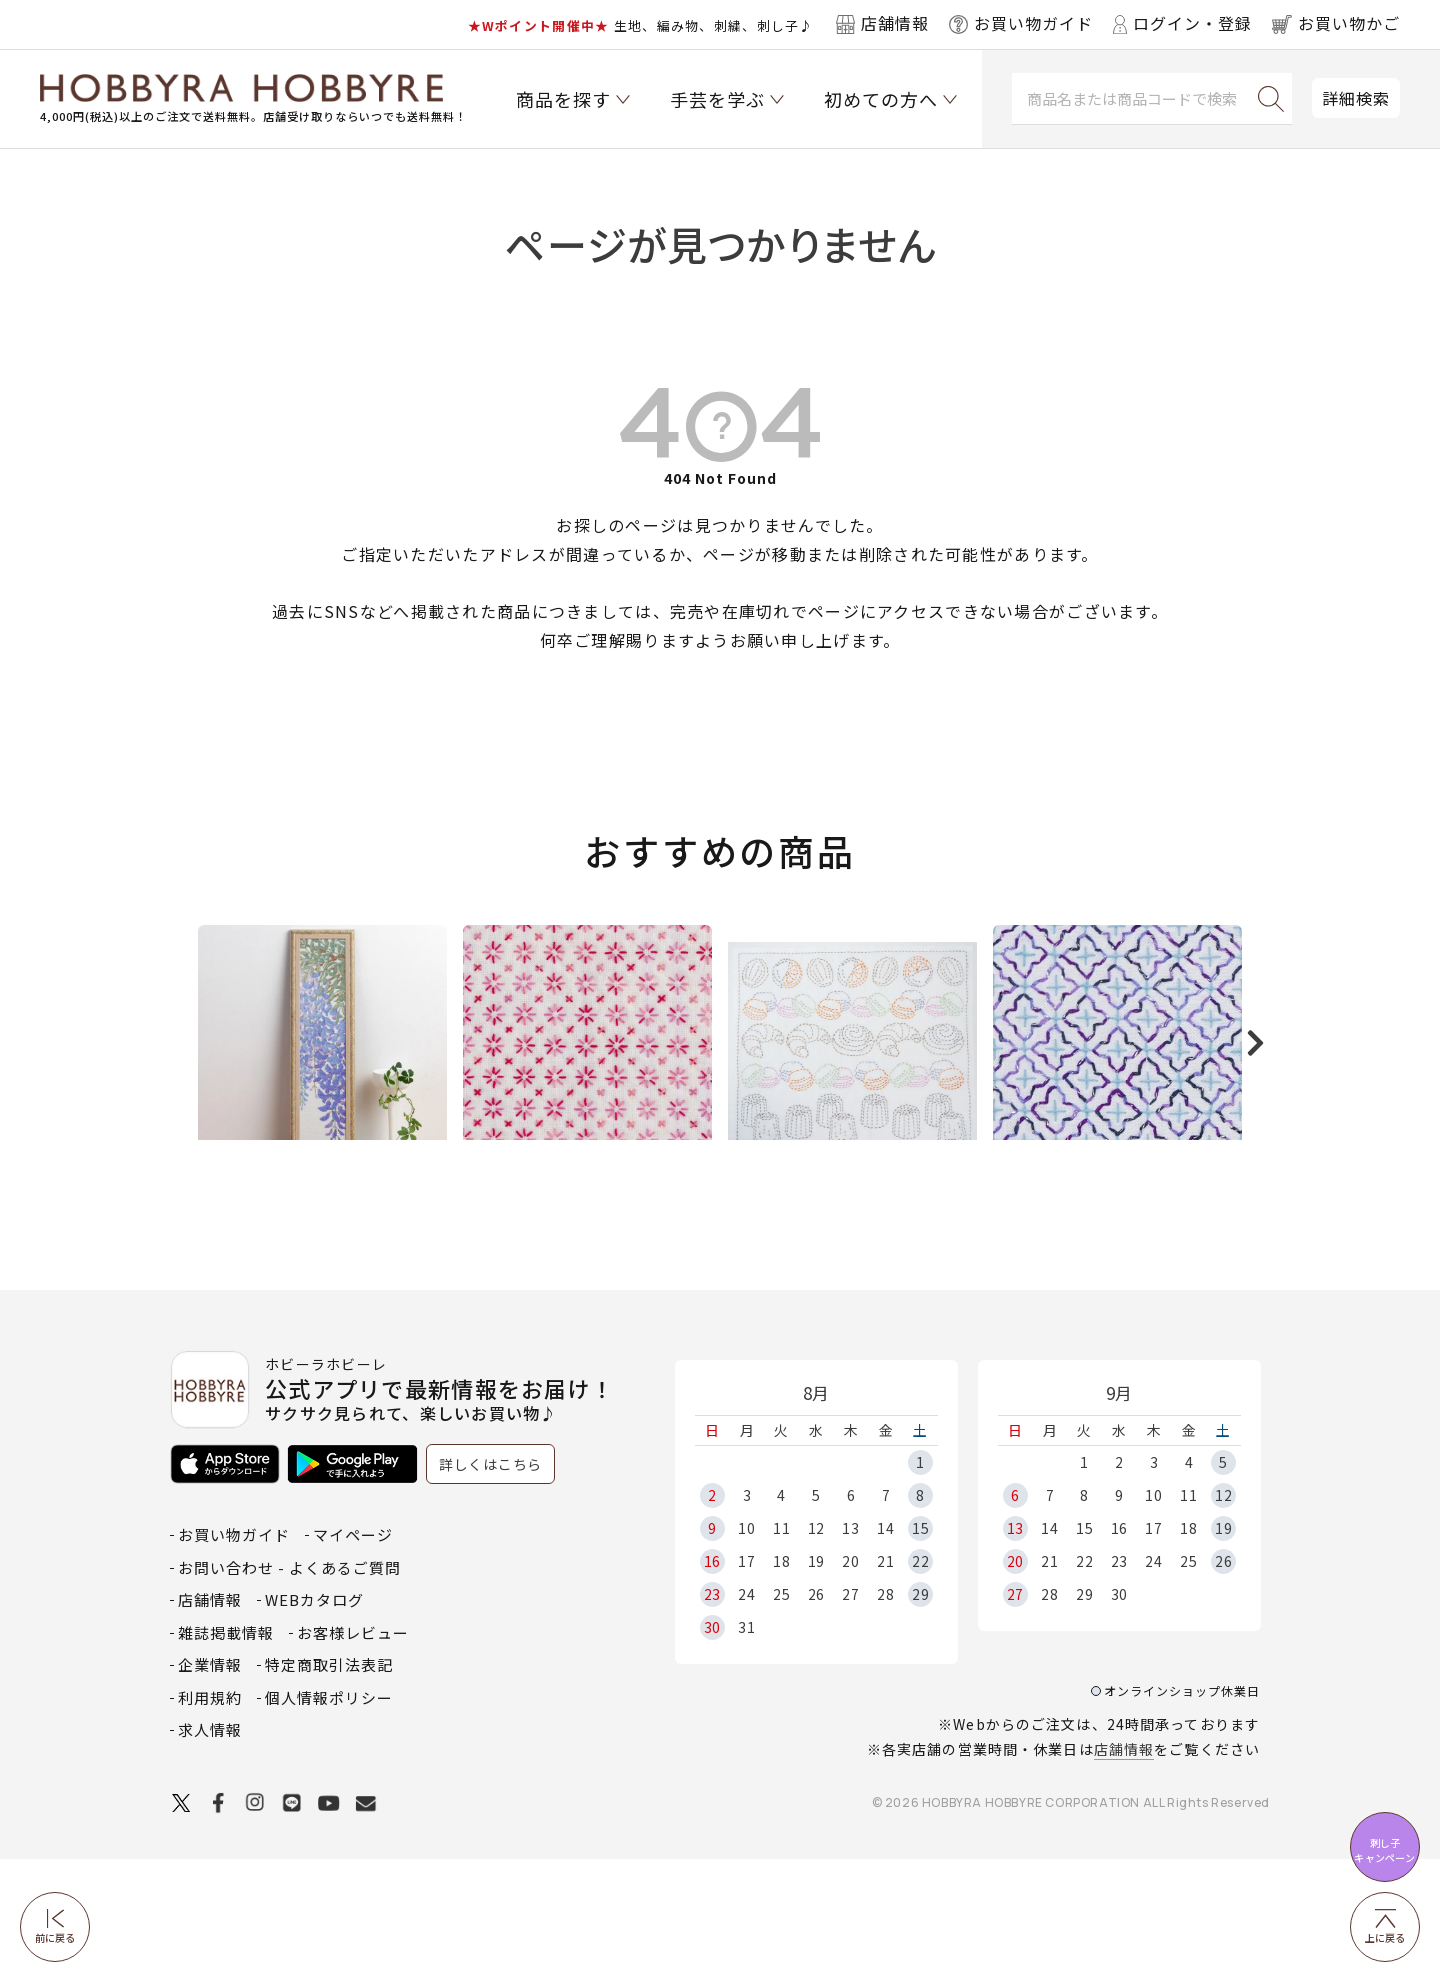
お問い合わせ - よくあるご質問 (289, 1690)
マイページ (353, 1657)
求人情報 (210, 1852)
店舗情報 (1124, 1872)
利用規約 (210, 1820)
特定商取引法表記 (329, 1787)
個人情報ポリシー (329, 1820)
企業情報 (210, 1787)
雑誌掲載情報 (226, 1755)
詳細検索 (1356, 98)
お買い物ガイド (234, 1657)
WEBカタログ (314, 1722)
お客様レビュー (353, 1755)
